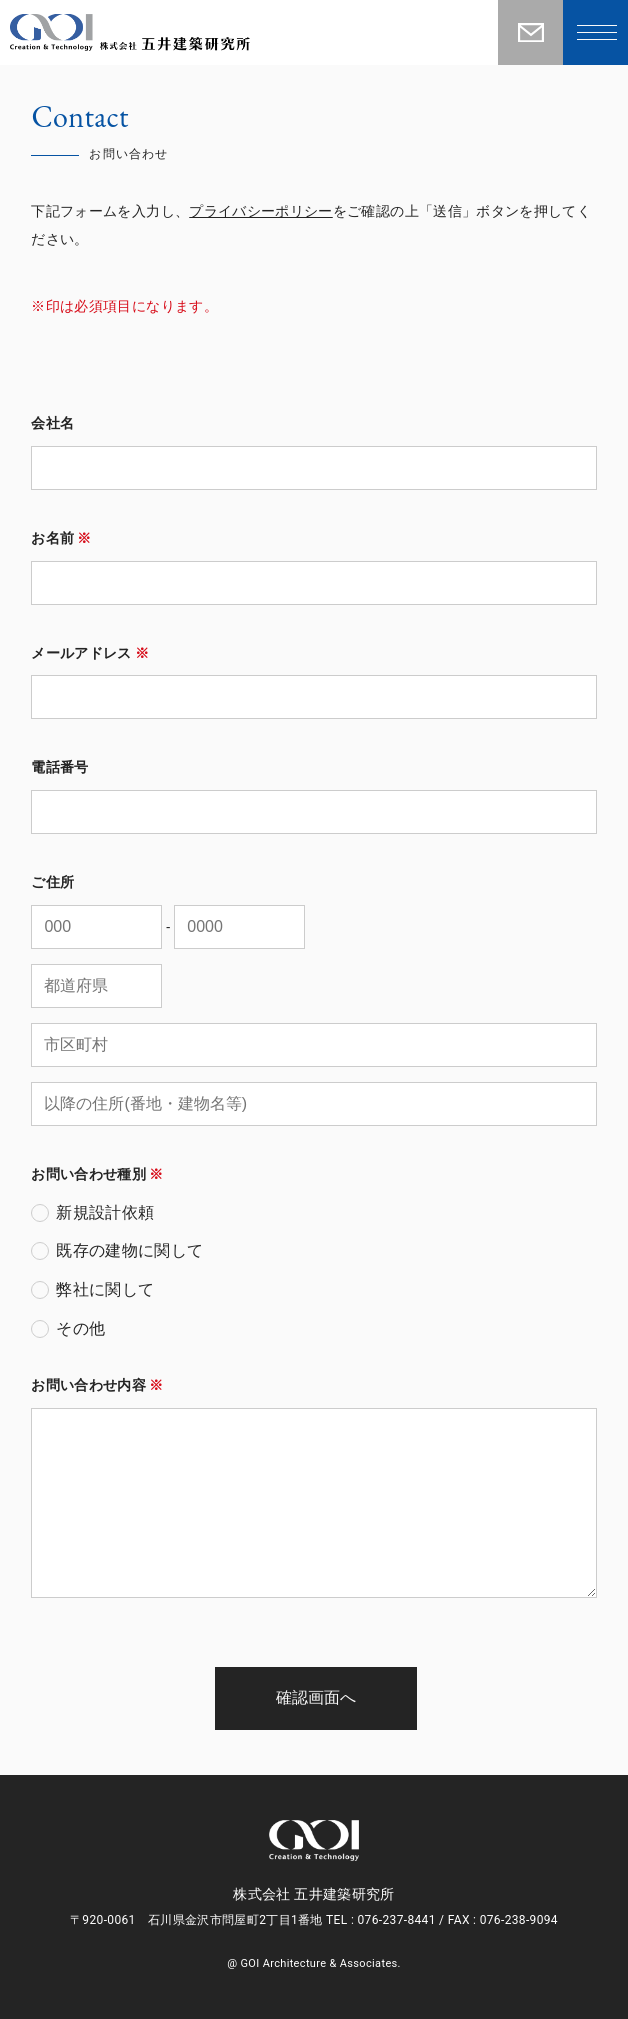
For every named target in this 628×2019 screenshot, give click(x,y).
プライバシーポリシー (261, 211)
